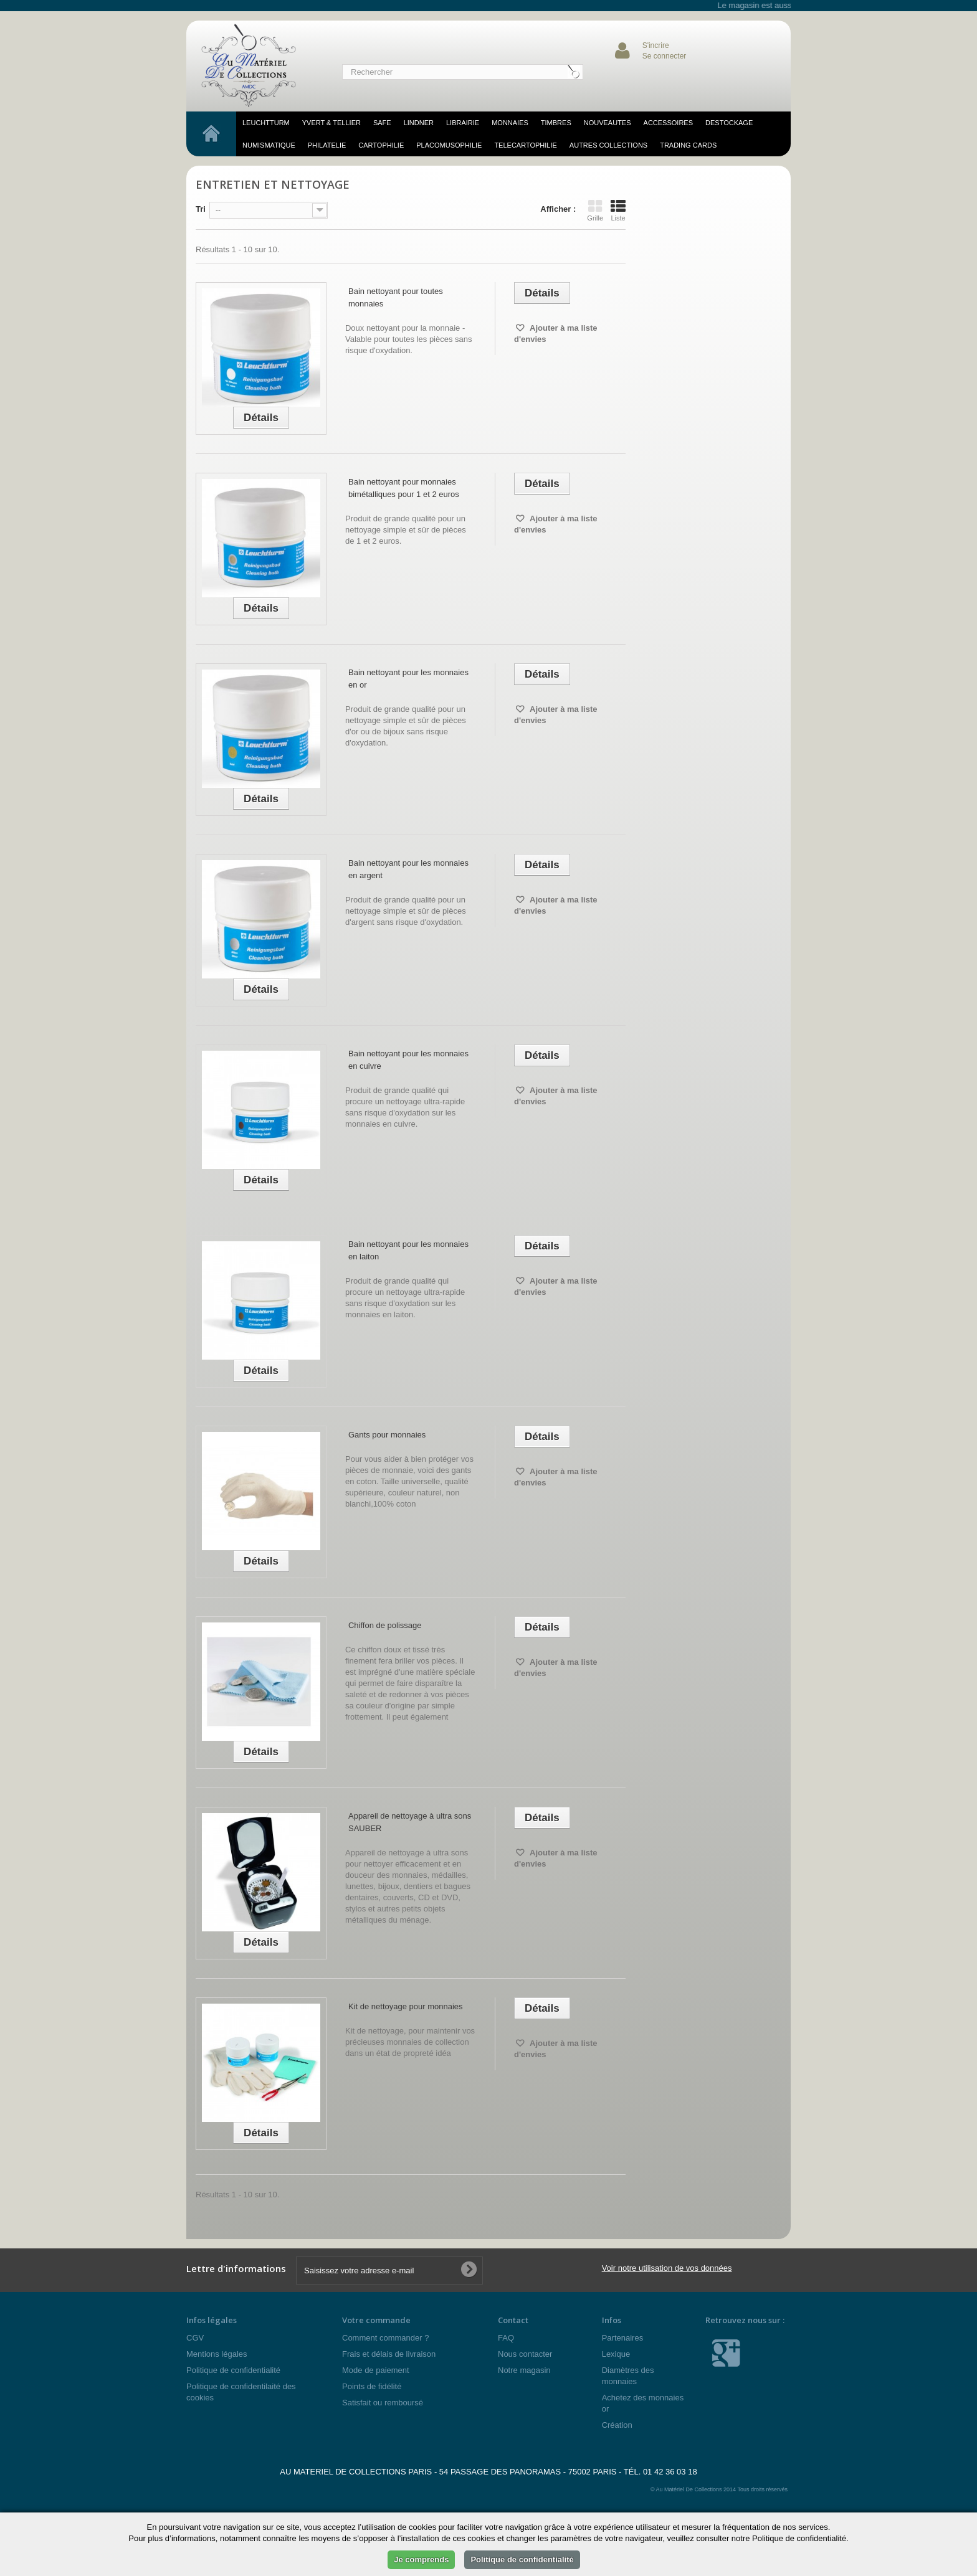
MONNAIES (510, 122)
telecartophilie (525, 145)
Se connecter (664, 56)
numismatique (268, 145)
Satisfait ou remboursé (382, 2402)
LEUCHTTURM (266, 122)
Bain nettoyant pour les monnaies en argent (408, 869)
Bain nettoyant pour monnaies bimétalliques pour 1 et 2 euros (403, 488)
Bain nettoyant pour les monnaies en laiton (408, 1250)
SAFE (382, 122)
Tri (201, 209)
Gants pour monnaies (387, 1434)
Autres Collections (608, 145)
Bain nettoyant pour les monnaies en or (408, 678)
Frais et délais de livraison (389, 2354)
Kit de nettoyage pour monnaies (405, 2006)
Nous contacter (525, 2354)
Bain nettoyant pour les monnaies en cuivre (408, 1060)
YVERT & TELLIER (331, 122)
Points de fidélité (371, 2386)
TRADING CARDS (688, 145)
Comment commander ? (385, 2337)
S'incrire (655, 45)
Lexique (616, 2354)
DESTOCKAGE (729, 122)
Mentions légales (216, 2354)
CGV (195, 2337)
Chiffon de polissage (385, 1625)
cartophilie (381, 145)
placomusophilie (449, 145)
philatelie (327, 145)
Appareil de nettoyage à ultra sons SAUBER (409, 1822)
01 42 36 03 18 (670, 2471)
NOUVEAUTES (607, 122)
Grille (595, 210)
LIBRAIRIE (462, 122)
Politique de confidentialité (233, 2370)
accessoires (668, 122)
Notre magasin (524, 2370)
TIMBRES (556, 122)
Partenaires (622, 2337)
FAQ (506, 2337)
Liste (618, 210)
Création (617, 2425)
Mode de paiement (375, 2370)
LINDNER (419, 122)
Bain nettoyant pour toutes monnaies (395, 297)
